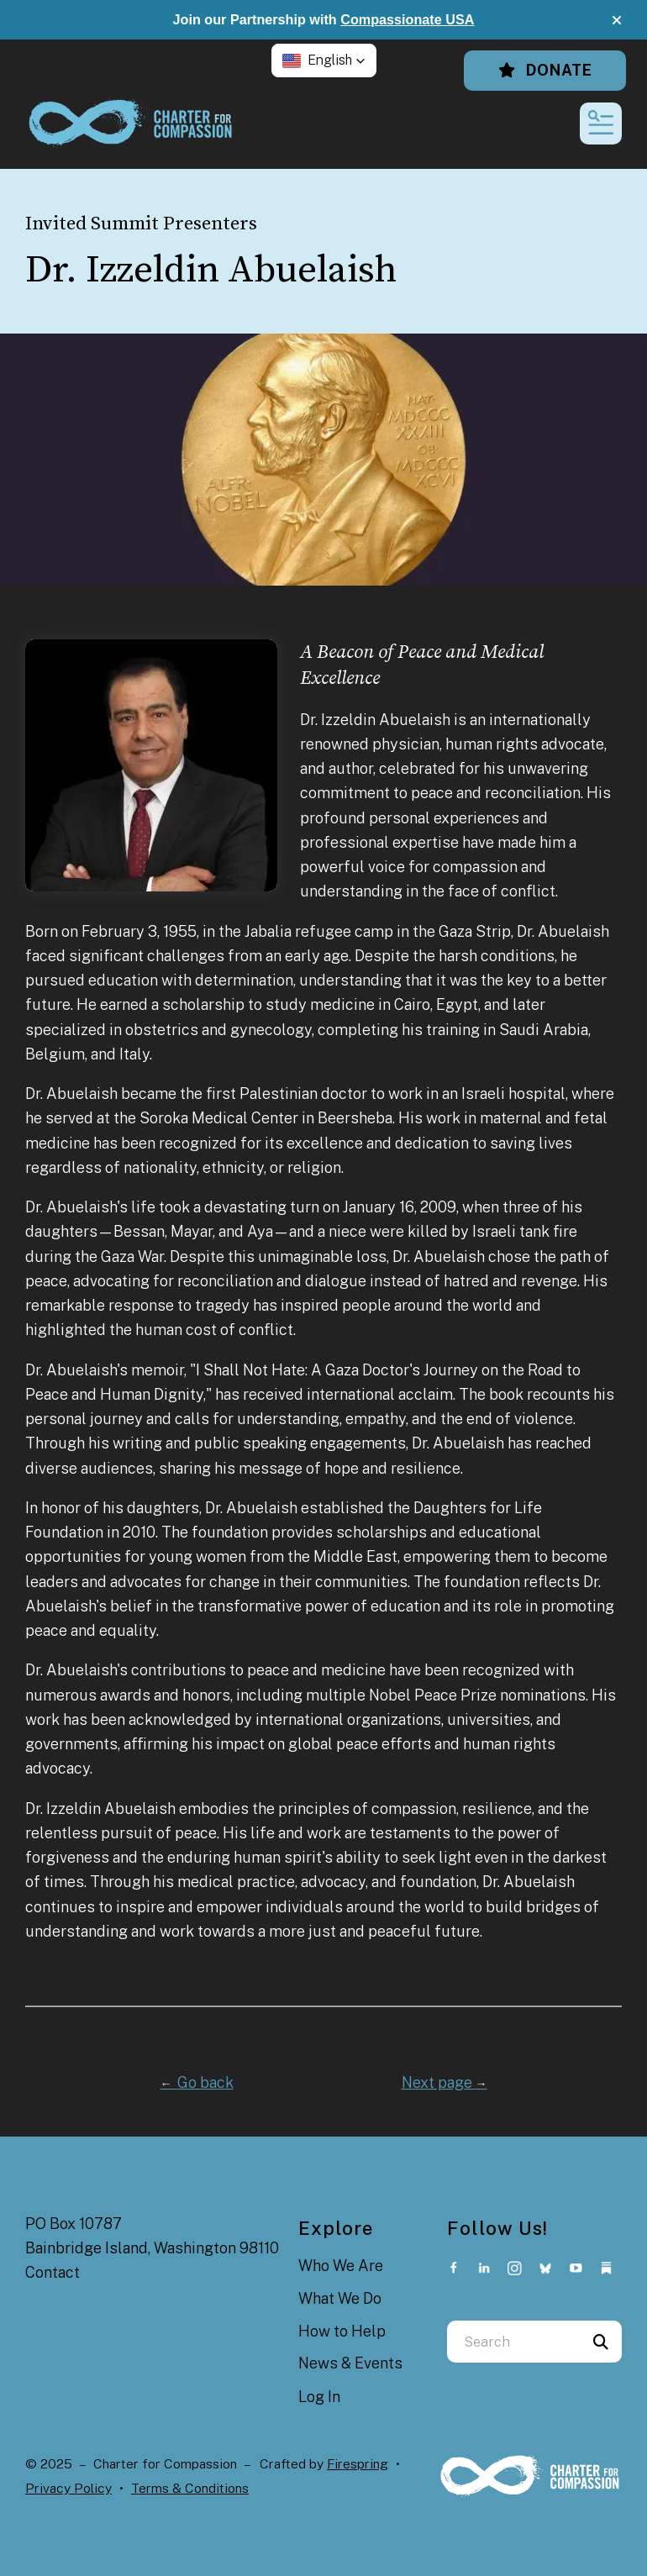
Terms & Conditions (190, 2488)
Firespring (357, 2464)
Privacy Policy (68, 2488)
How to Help (342, 2331)
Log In (319, 2396)
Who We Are (340, 2265)
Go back (197, 2082)
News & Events (350, 2363)
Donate (544, 70)
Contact (52, 2272)
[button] (617, 20)
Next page (444, 2082)
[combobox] (513, 2342)
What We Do (339, 2298)
